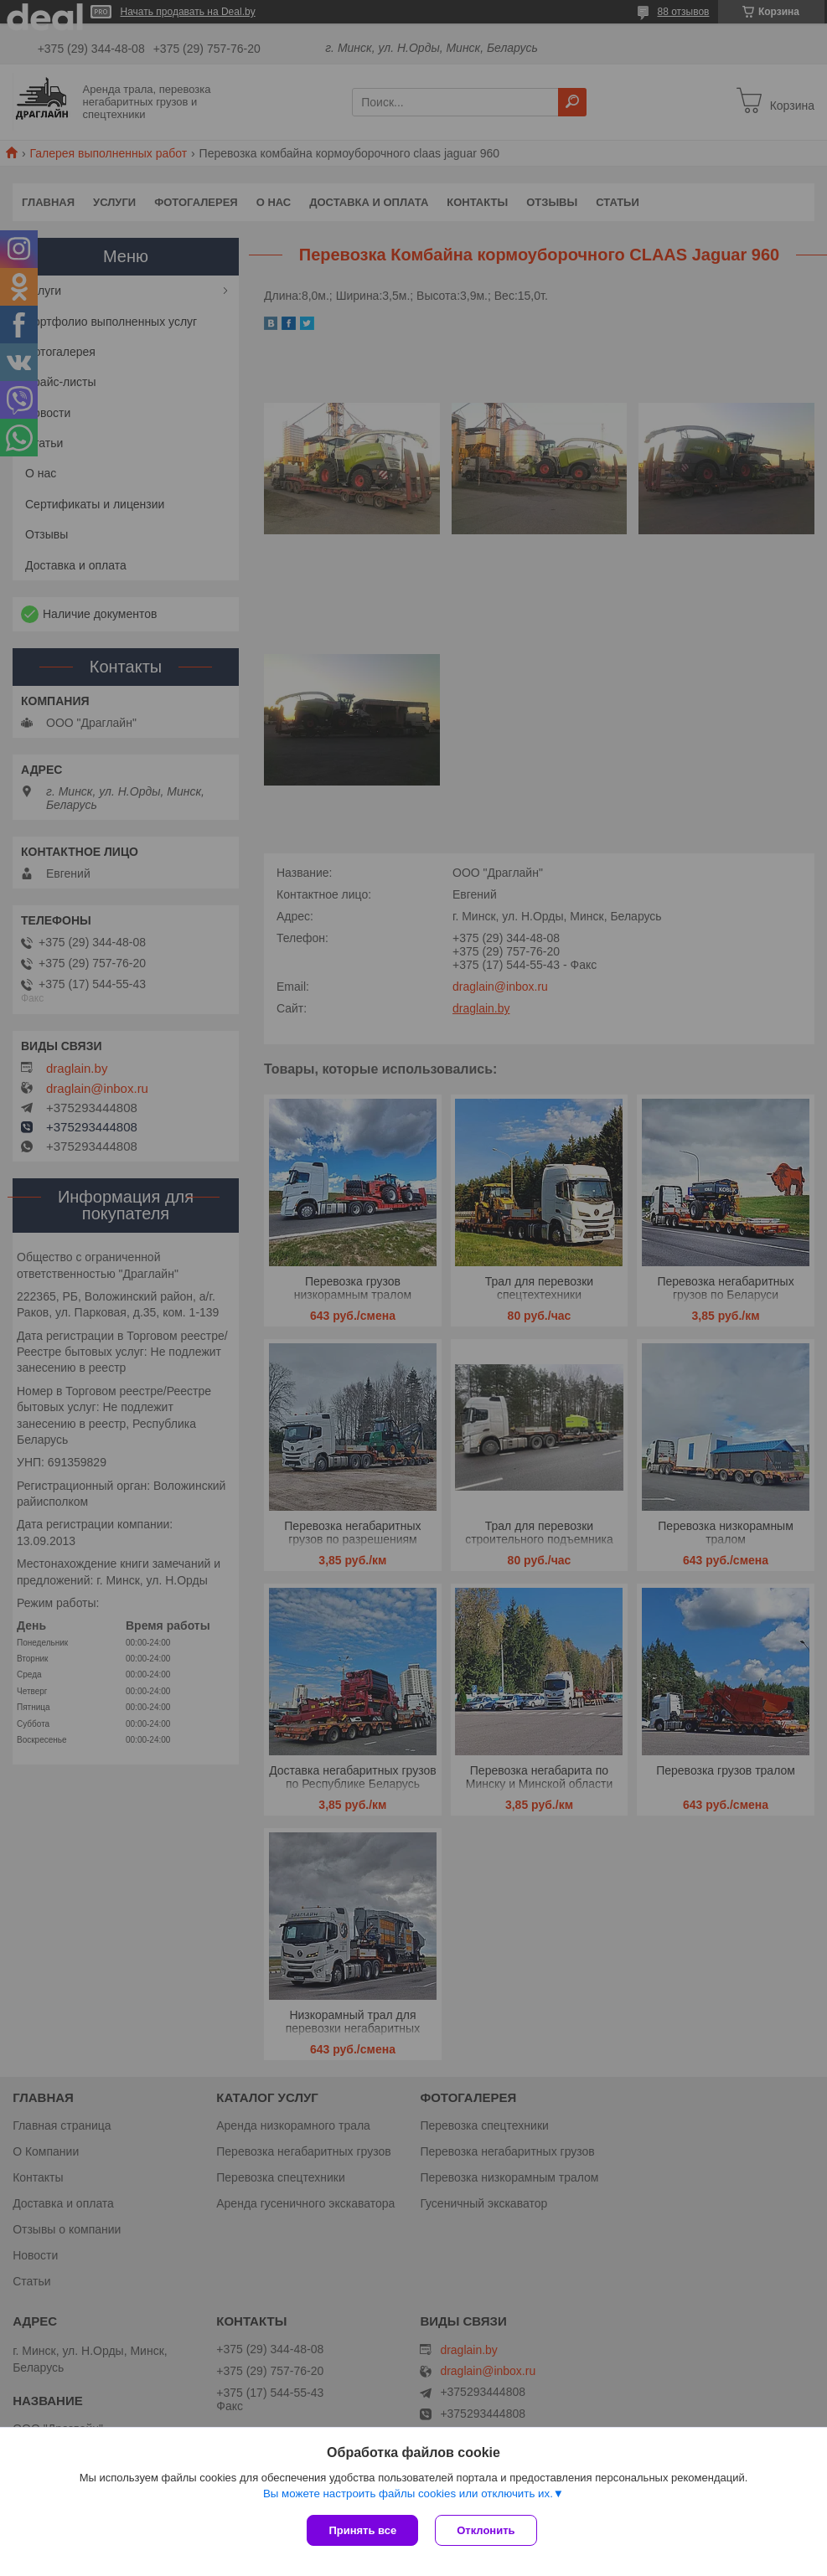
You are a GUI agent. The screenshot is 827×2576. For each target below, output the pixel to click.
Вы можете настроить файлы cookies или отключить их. (408, 2493)
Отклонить (485, 2530)
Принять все (362, 2530)
